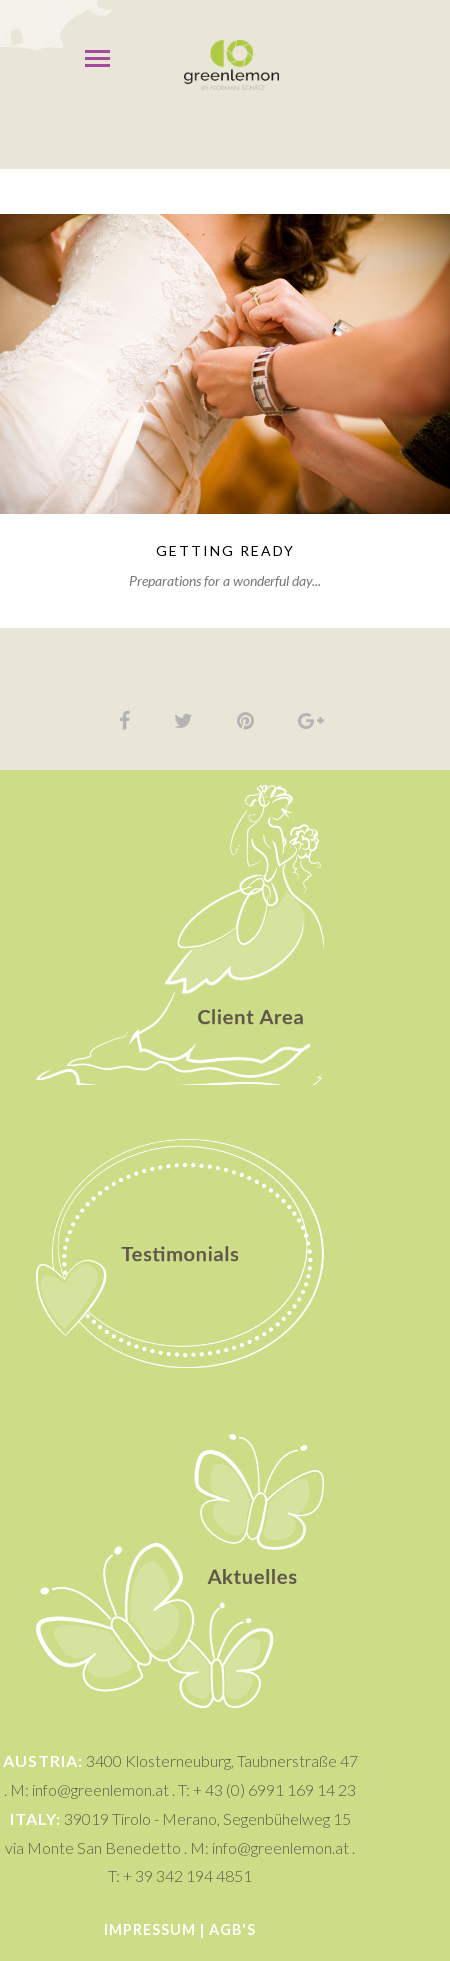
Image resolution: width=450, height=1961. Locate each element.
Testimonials (180, 1115)
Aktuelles (180, 1440)
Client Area (180, 797)
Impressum (150, 1929)
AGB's (232, 1929)
